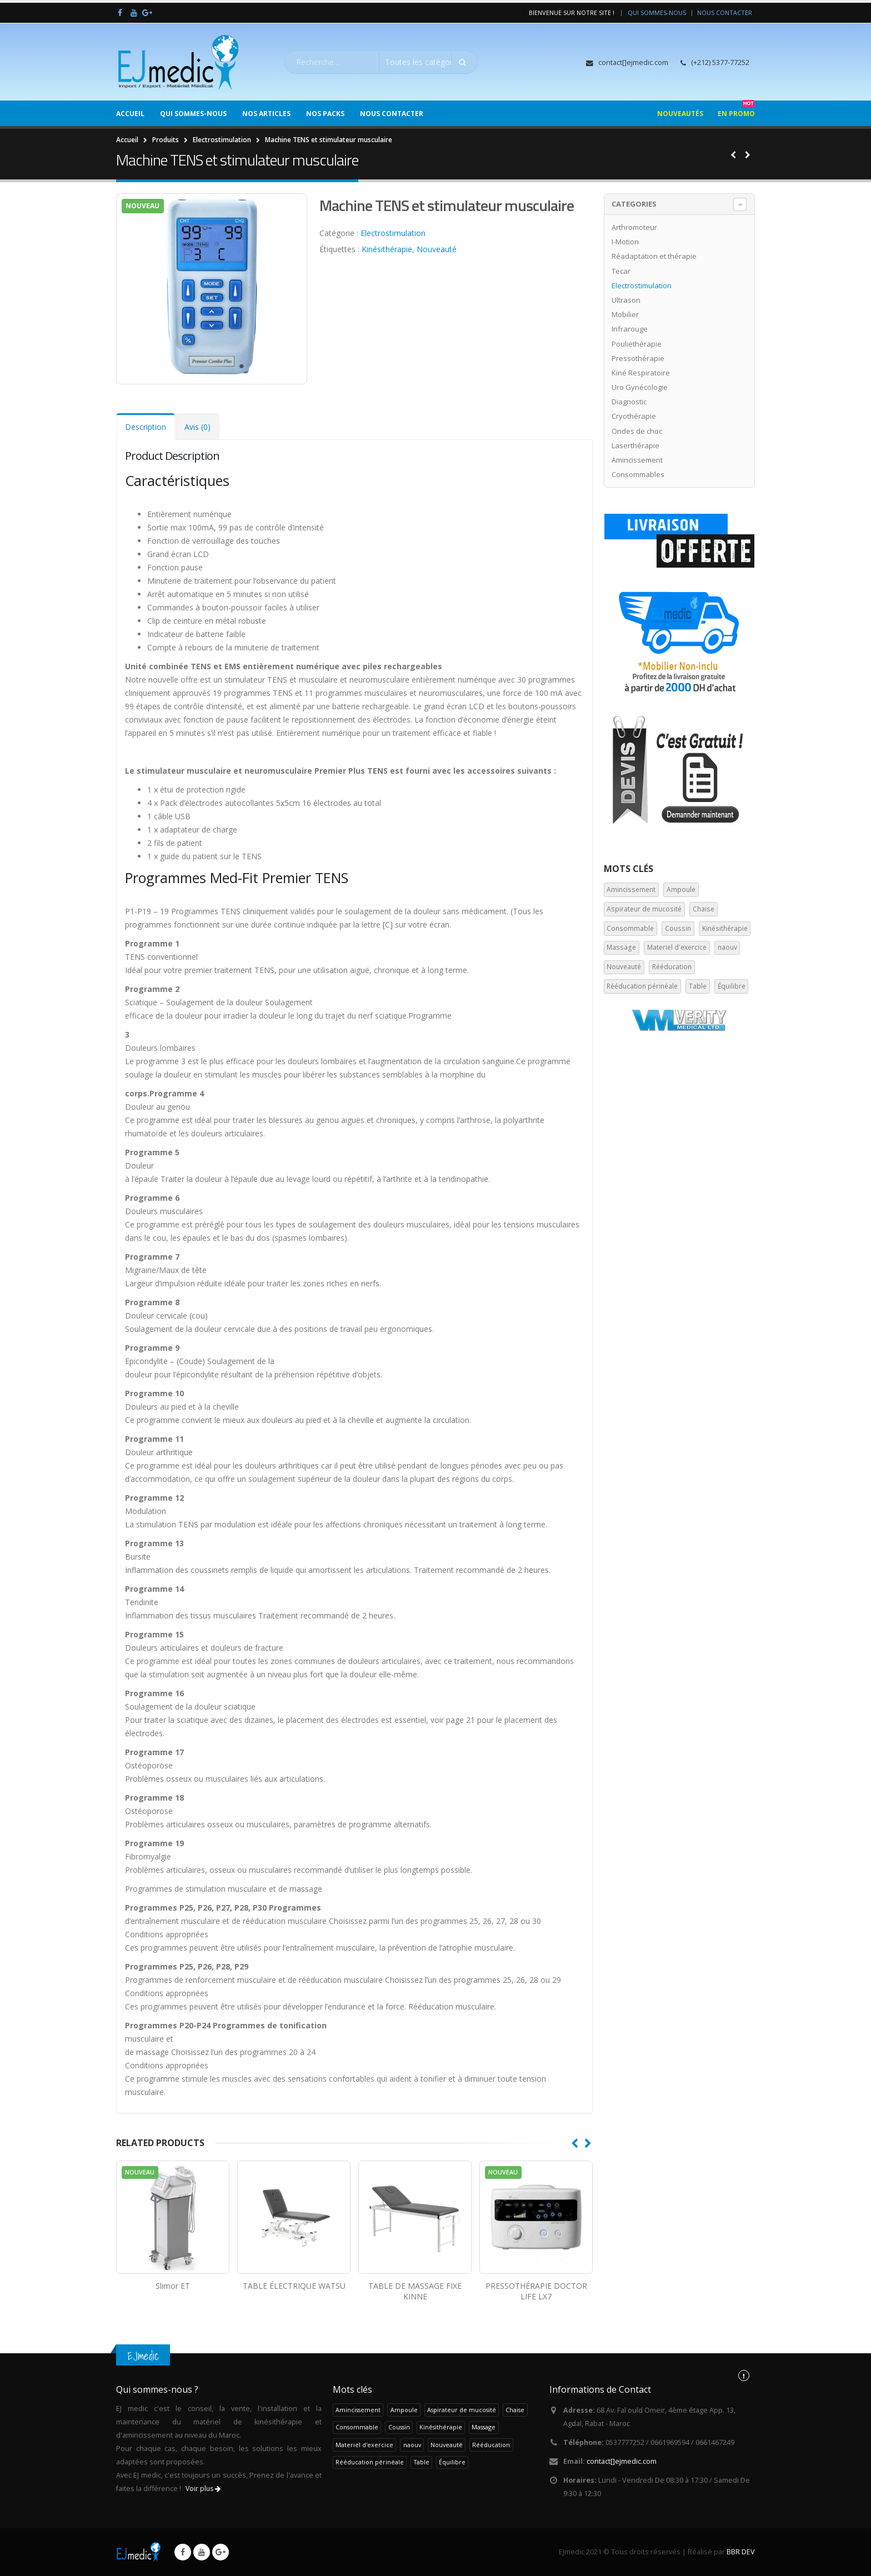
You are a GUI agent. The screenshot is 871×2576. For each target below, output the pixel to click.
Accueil (130, 113)
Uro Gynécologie (640, 387)
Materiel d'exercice (677, 947)
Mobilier (625, 314)
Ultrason (626, 300)
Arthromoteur (634, 227)
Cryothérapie (634, 416)
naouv (727, 947)
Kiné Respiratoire (641, 373)
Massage (621, 947)
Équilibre (731, 986)
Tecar (621, 271)
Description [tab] (145, 427)
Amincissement (637, 460)
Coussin (678, 928)
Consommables (638, 474)
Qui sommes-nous (657, 12)
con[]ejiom (622, 2461)
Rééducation (672, 966)
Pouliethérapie (637, 344)
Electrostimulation (393, 233)
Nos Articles (266, 113)
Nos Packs (325, 113)
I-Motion (625, 242)
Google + (220, 2552)
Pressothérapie (638, 358)
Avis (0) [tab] (197, 427)
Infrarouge (630, 329)
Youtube (201, 2552)
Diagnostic (629, 402)
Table (698, 986)
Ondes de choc (637, 431)
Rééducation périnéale (642, 986)
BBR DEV (741, 2552)
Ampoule (681, 889)
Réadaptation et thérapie (654, 256)
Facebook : (182, 2552)
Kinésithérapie (387, 249)
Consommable (630, 928)
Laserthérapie (635, 445)
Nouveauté (437, 249)
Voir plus (203, 2488)
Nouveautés (680, 113)
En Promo (736, 109)
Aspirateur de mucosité (644, 909)
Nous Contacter (724, 12)
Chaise (703, 909)
